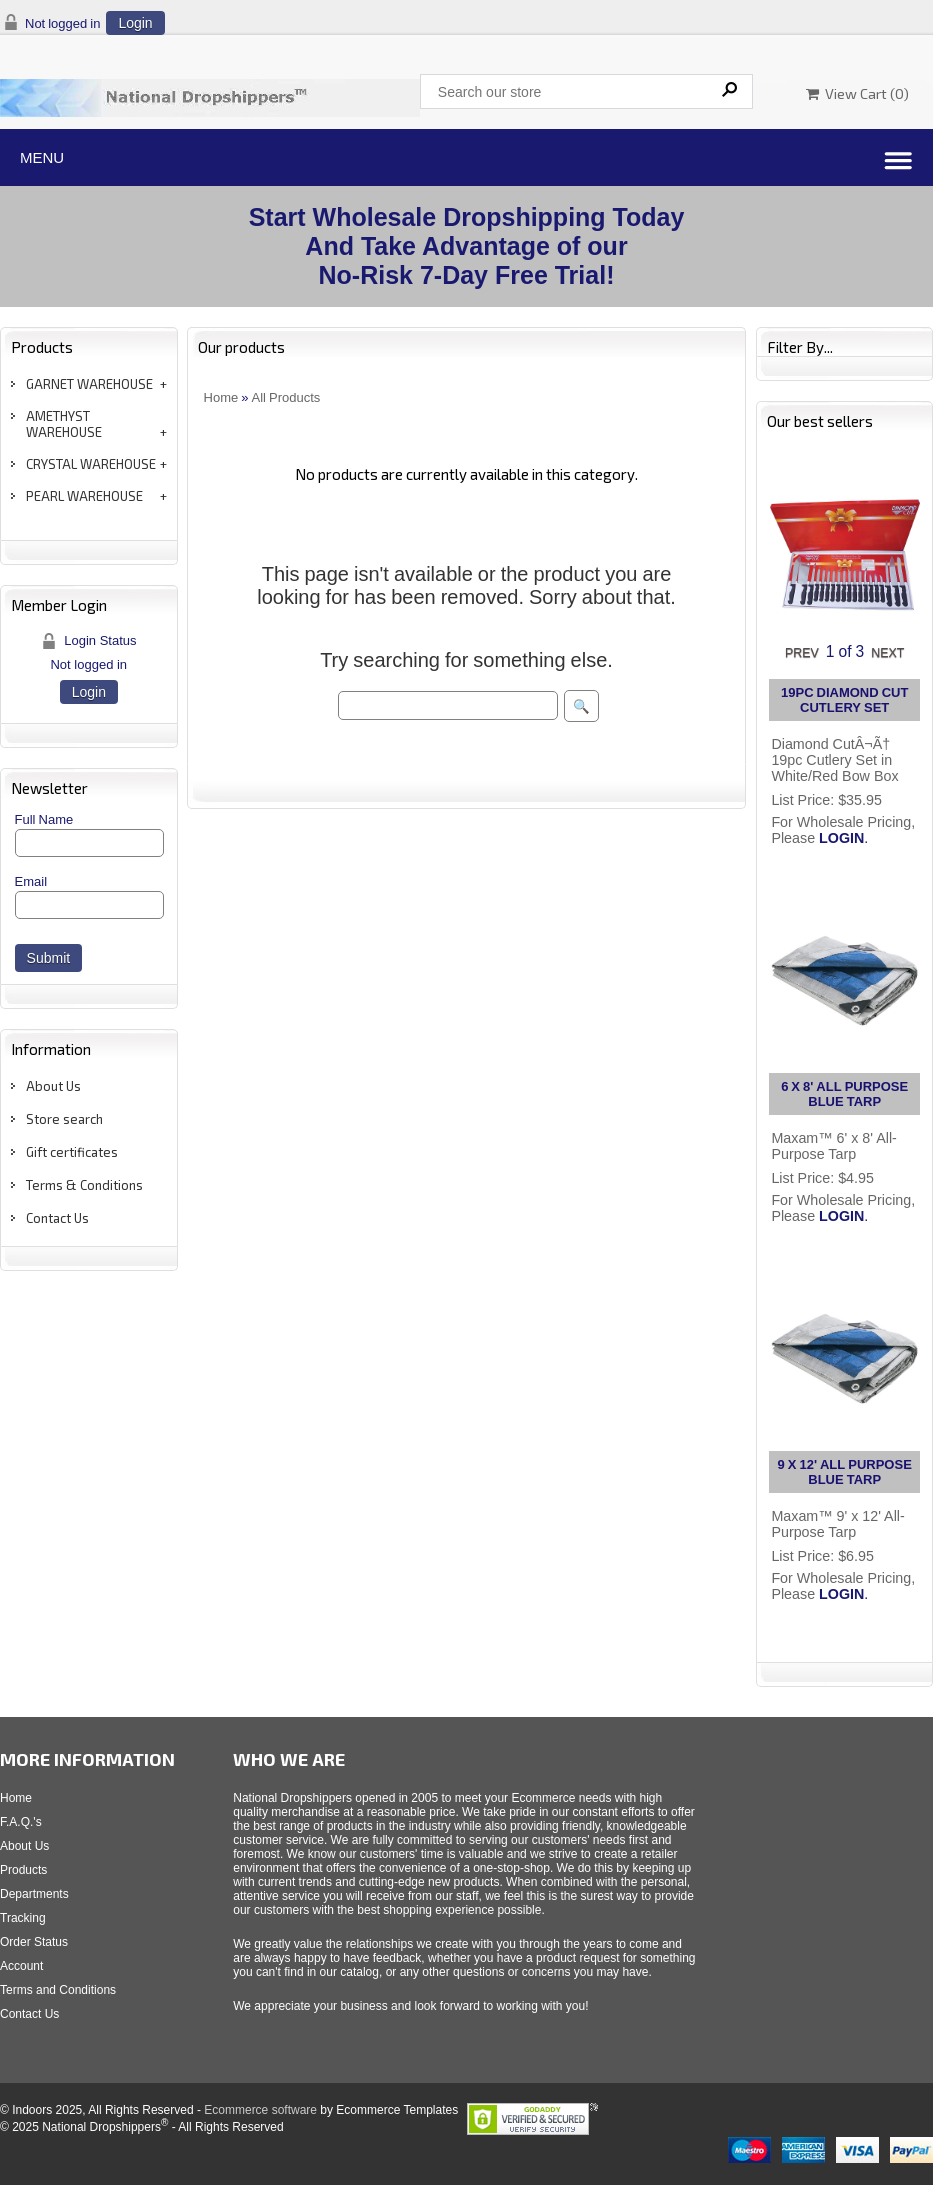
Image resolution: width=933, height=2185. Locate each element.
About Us (53, 1086)
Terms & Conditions (84, 1185)
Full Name (44, 819)
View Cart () (857, 93)
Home (221, 397)
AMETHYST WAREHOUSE (64, 424)
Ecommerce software (260, 2110)
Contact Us (57, 1218)
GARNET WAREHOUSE (89, 384)
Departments (34, 1894)
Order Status (34, 1942)
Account (21, 1966)
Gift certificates (72, 1152)
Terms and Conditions (58, 1990)
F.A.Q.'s (21, 1822)
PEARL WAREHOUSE (84, 496)
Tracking (23, 1918)
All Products (286, 397)
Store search (64, 1119)
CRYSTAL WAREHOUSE (91, 464)
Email (31, 881)
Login (135, 23)
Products (23, 1870)
